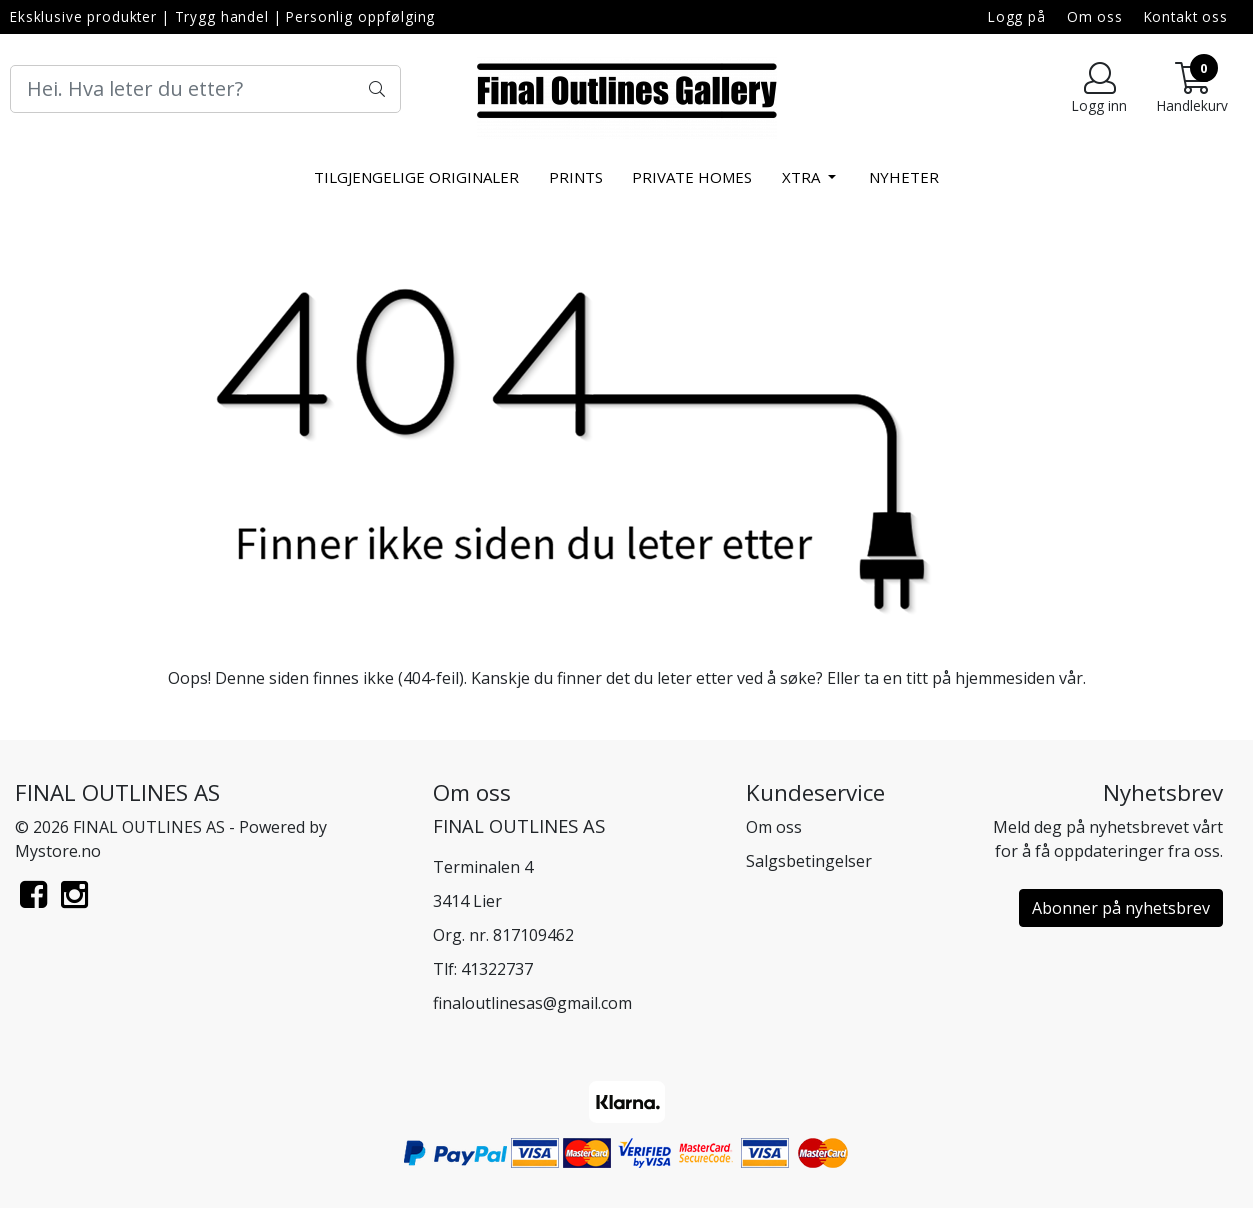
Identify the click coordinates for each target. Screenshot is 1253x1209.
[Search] (205, 89)
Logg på (1017, 16)
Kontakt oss (1186, 16)
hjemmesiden (1005, 678)
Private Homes (692, 177)
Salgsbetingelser (809, 861)
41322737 (497, 969)
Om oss (1095, 16)
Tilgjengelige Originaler (416, 177)
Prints (576, 177)
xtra (803, 177)
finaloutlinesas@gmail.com (532, 1003)
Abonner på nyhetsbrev (1121, 908)
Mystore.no (58, 851)
